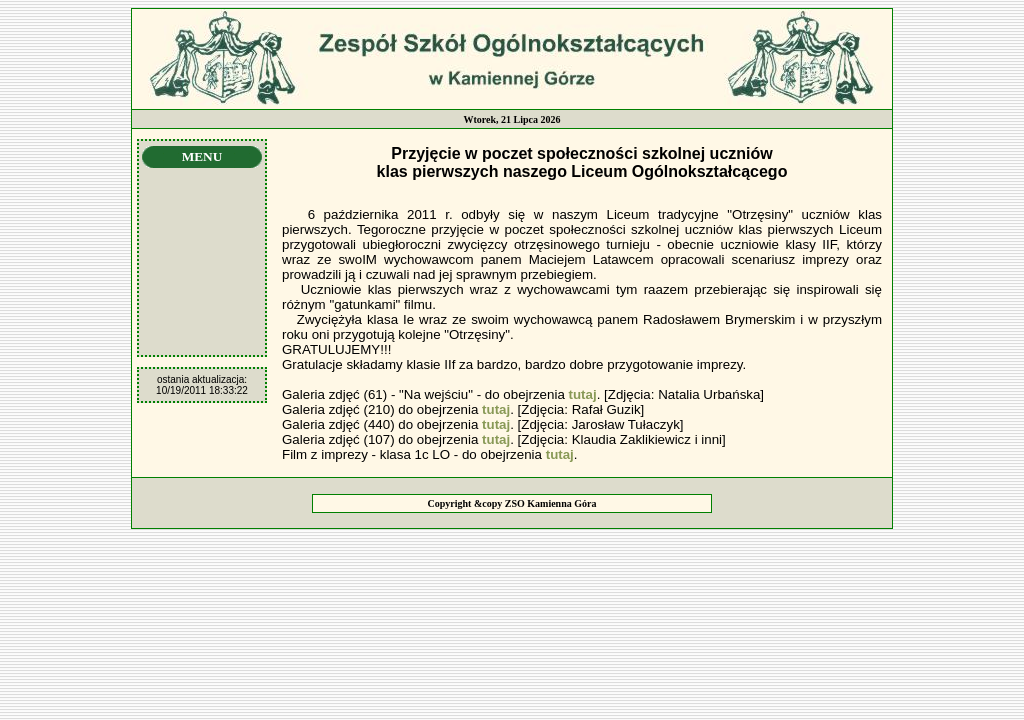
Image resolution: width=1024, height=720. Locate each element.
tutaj (583, 394)
